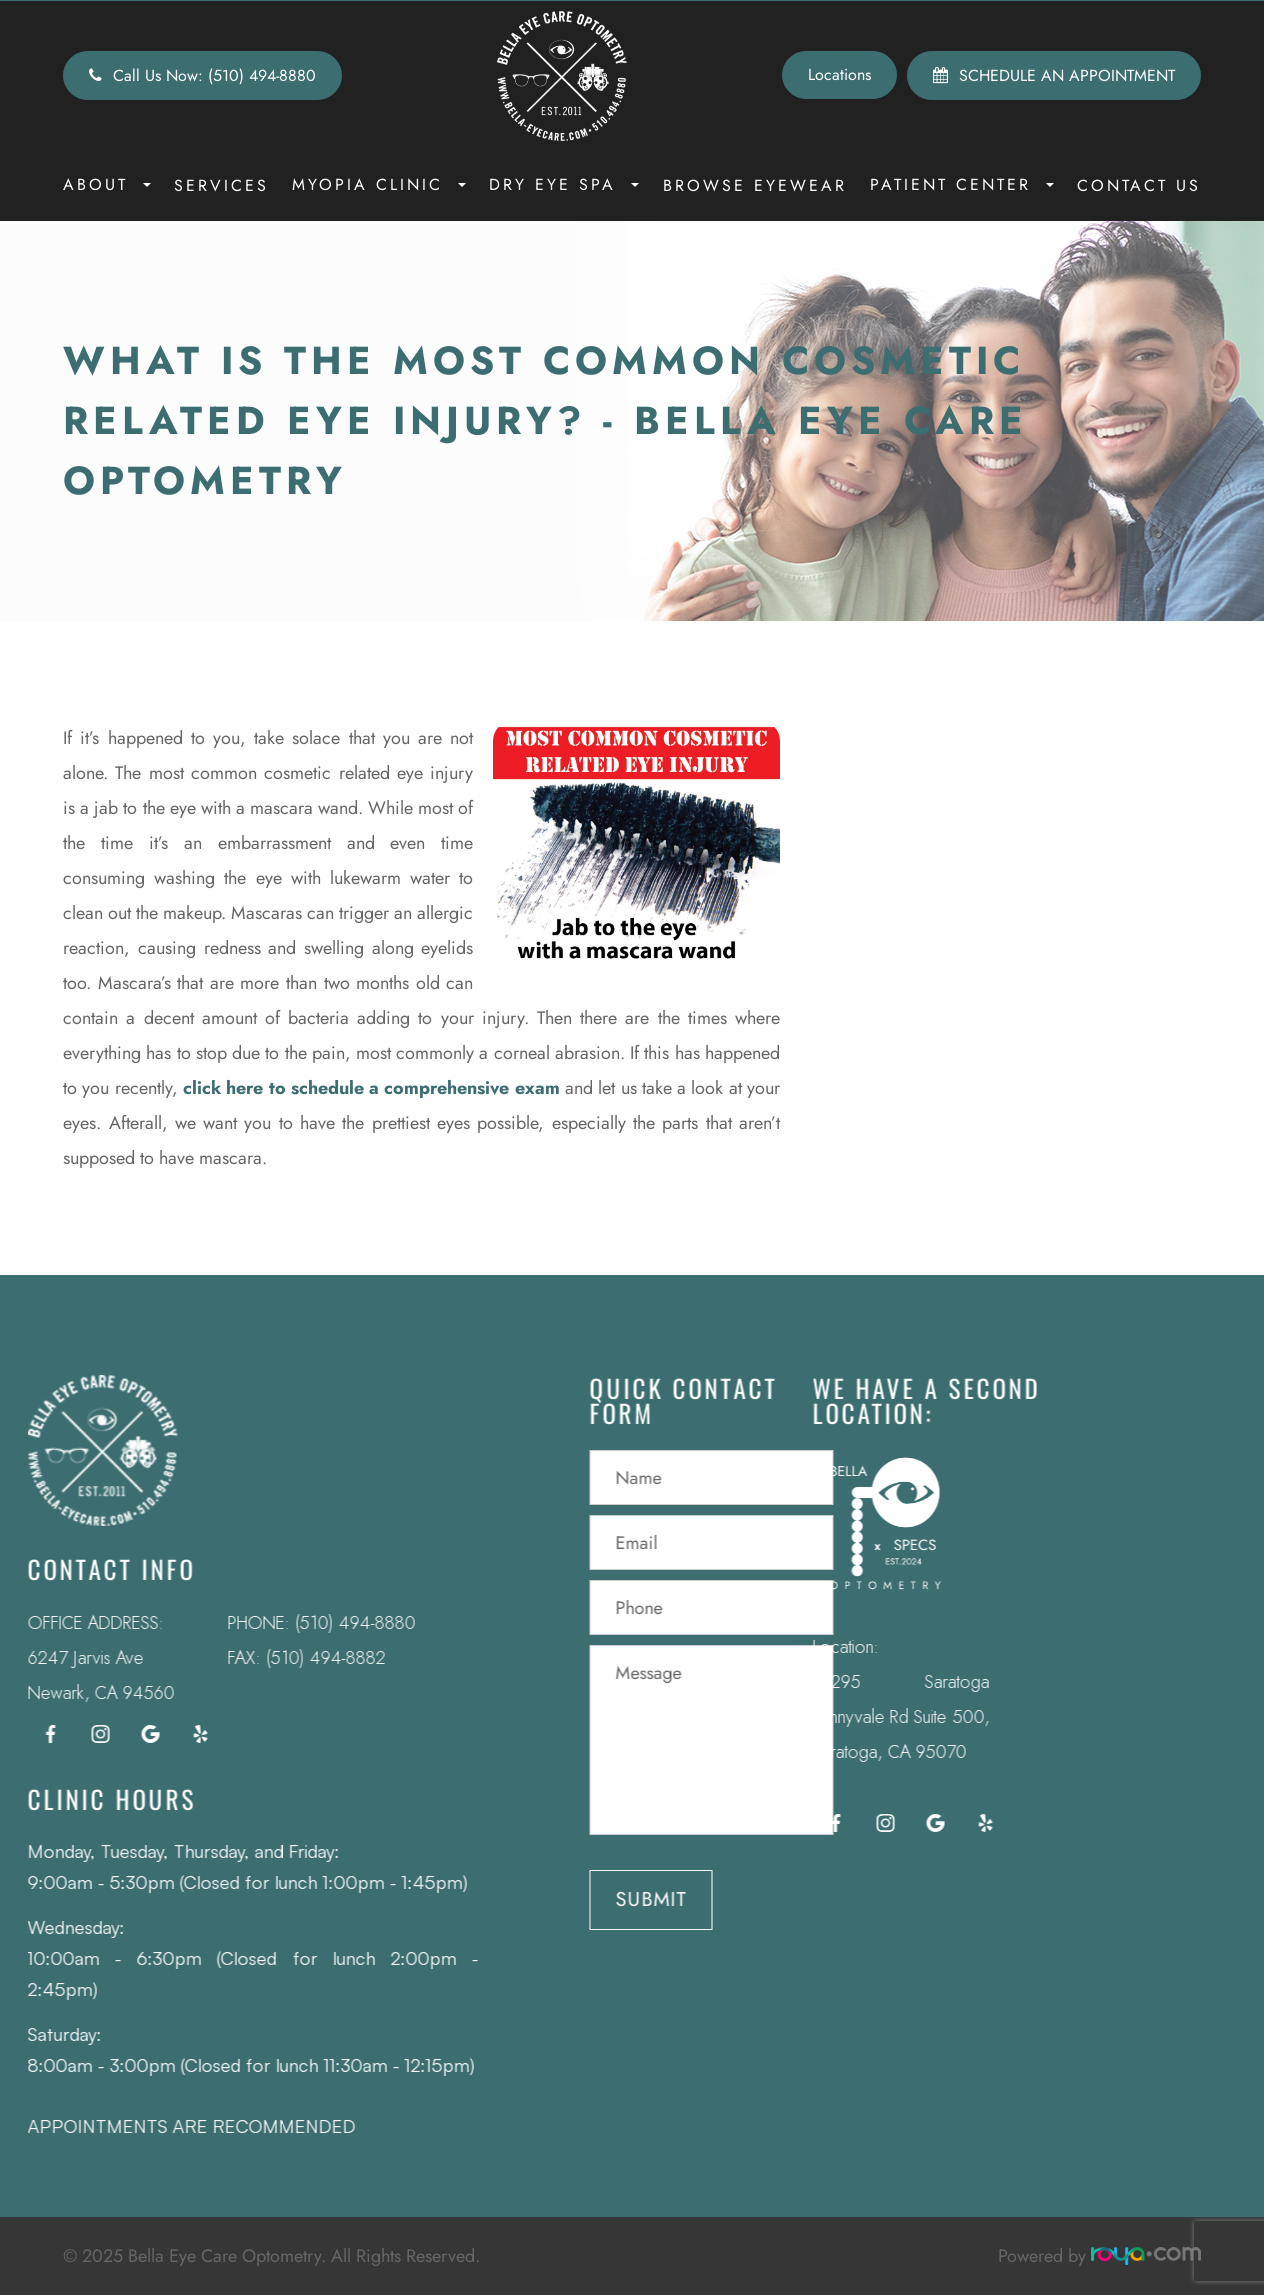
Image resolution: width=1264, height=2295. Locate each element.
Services (221, 185)
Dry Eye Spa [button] (564, 184)
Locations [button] (839, 74)
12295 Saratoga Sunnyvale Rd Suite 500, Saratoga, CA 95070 (871, 1717)
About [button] (107, 184)
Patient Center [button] (962, 184)
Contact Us (1139, 185)
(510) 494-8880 (325, 1623)
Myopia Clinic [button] (379, 184)
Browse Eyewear (755, 185)
